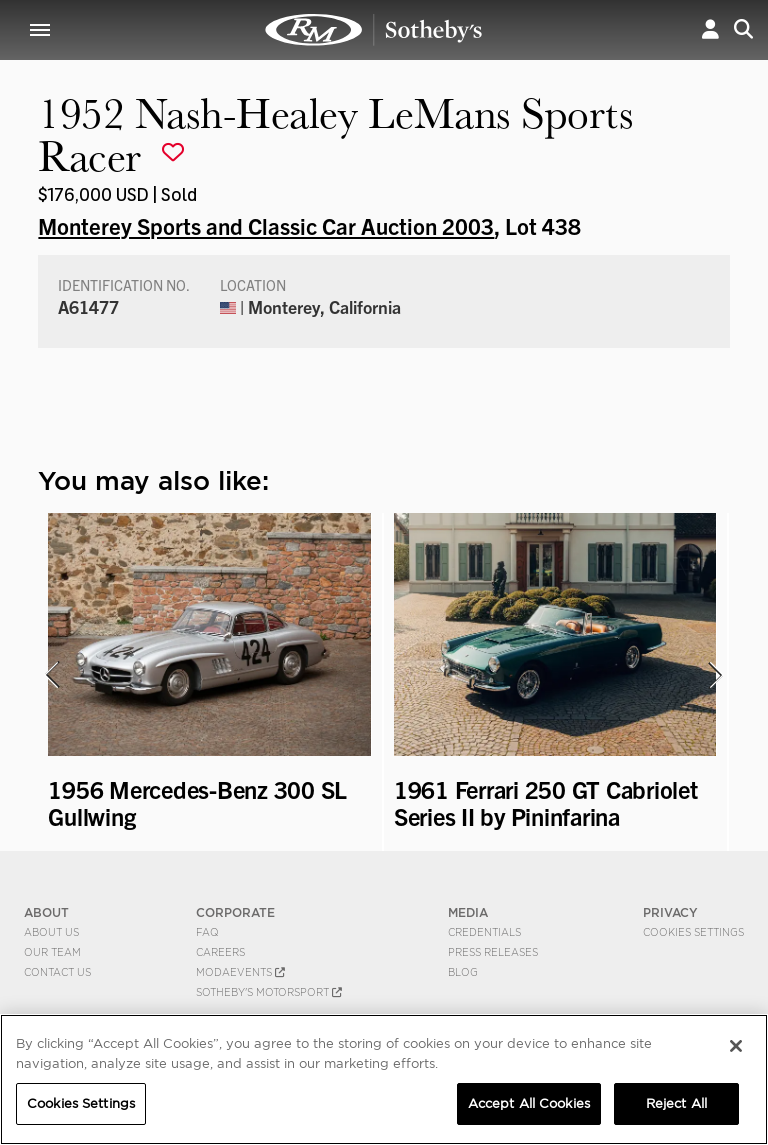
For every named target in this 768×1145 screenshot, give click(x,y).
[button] (710, 29)
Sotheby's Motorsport (269, 992)
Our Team (52, 952)
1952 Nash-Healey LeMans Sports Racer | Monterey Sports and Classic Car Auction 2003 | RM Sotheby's (374, 30)
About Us (51, 932)
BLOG (463, 972)
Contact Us (57, 972)
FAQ (207, 932)
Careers (220, 952)
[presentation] (51, 675)
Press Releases (493, 952)
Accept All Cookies (529, 1103)
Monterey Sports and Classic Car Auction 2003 (266, 225)
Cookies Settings (693, 932)
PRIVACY (670, 912)
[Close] (736, 1046)
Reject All (676, 1103)
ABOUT (46, 912)
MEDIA (468, 912)
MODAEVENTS (240, 972)
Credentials (484, 932)
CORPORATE (235, 912)
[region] (384, 1079)
